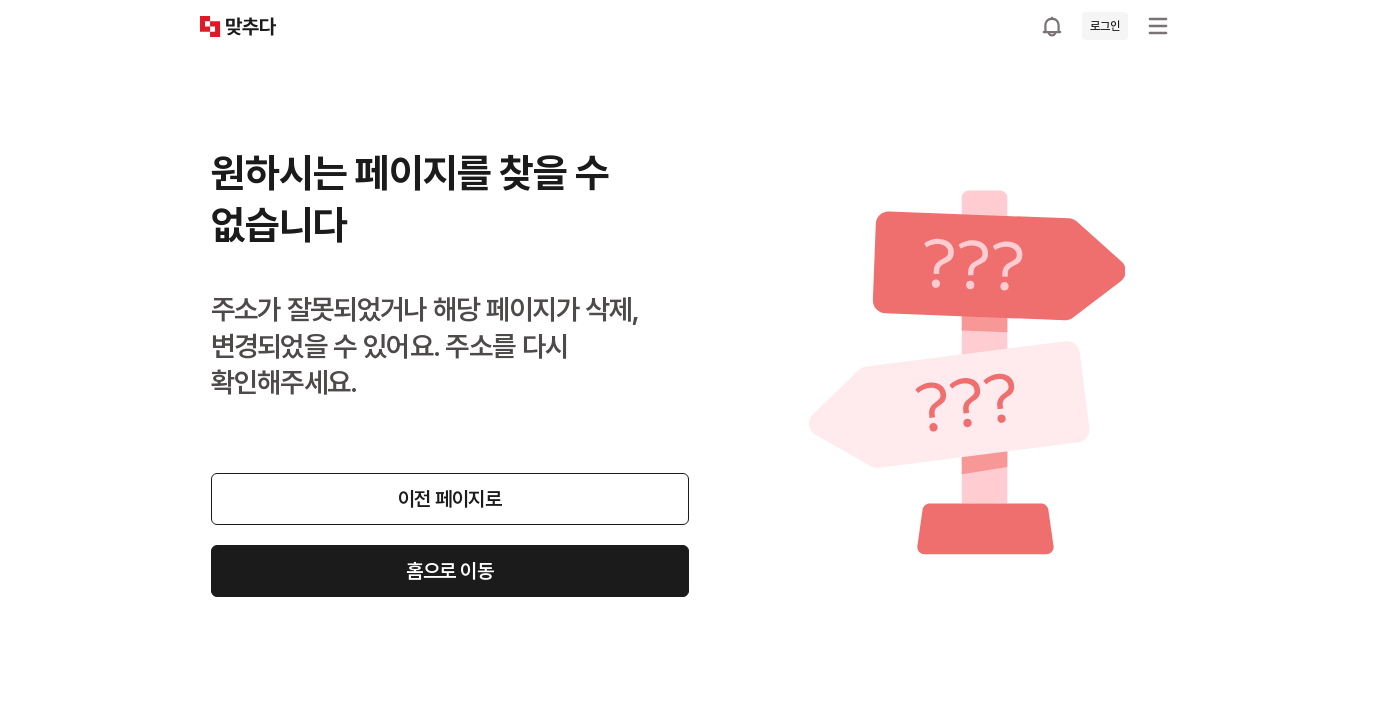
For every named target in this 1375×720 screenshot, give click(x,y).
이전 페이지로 (450, 499)
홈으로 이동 (449, 571)
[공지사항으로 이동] (1052, 26)
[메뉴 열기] (1158, 26)
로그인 (1104, 26)
